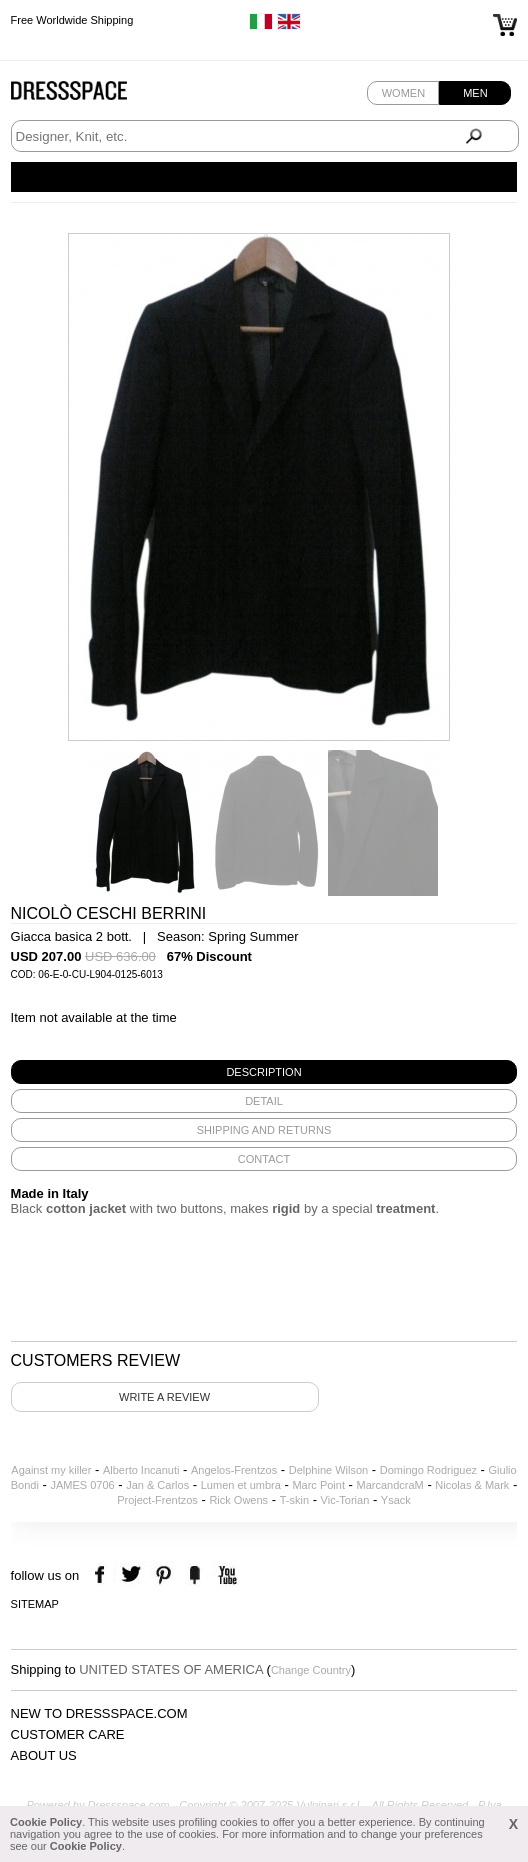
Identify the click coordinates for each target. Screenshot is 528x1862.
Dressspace (88, 95)
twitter (133, 1575)
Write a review (164, 1397)
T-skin (294, 1500)
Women (403, 93)
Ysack (396, 1500)
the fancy (194, 1575)
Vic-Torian (345, 1500)
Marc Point (318, 1485)
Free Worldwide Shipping (72, 20)
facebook (102, 1575)
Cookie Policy (46, 1822)
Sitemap (35, 1604)
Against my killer (51, 1470)
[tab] (264, 1072)
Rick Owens (238, 1500)
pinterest (163, 1575)
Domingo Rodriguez (428, 1470)
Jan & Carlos (157, 1485)
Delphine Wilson (328, 1470)
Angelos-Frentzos (234, 1470)
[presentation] (264, 1072)
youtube (225, 1575)
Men (475, 93)
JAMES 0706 (82, 1485)
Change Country (311, 1670)
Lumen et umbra (241, 1485)
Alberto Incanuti (141, 1470)
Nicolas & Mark (472, 1485)
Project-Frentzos (157, 1500)
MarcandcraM (390, 1485)
